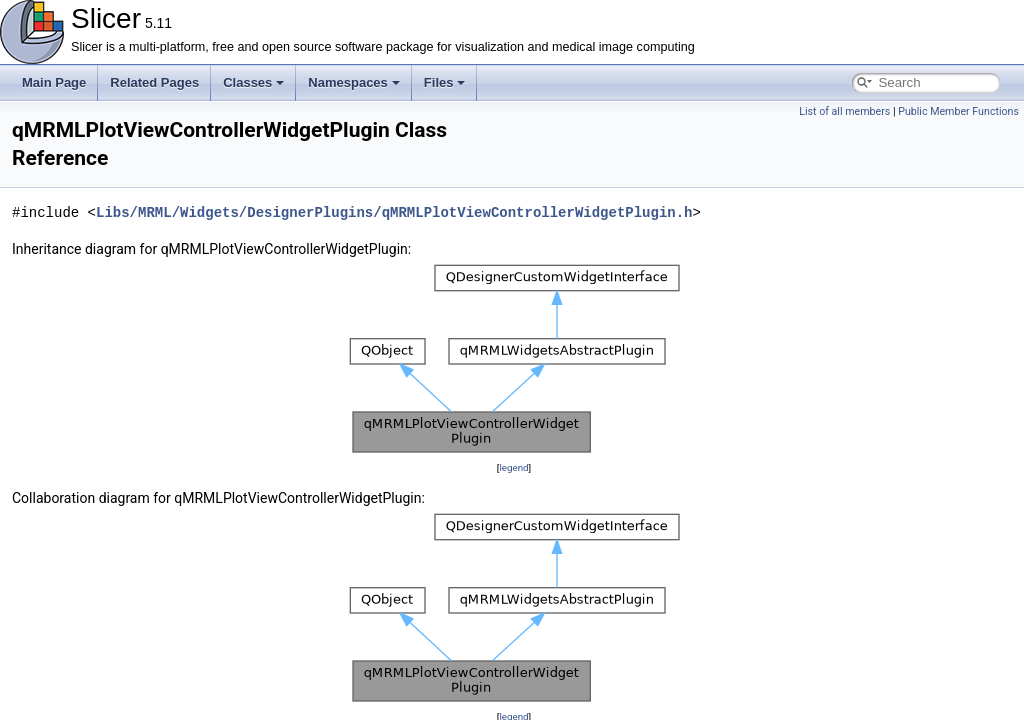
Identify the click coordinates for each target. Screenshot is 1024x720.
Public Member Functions (958, 111)
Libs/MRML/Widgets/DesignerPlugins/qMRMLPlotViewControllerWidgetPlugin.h (394, 212)
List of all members (844, 111)
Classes (253, 82)
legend (513, 467)
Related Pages (154, 82)
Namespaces (354, 82)
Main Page (54, 82)
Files (445, 82)
